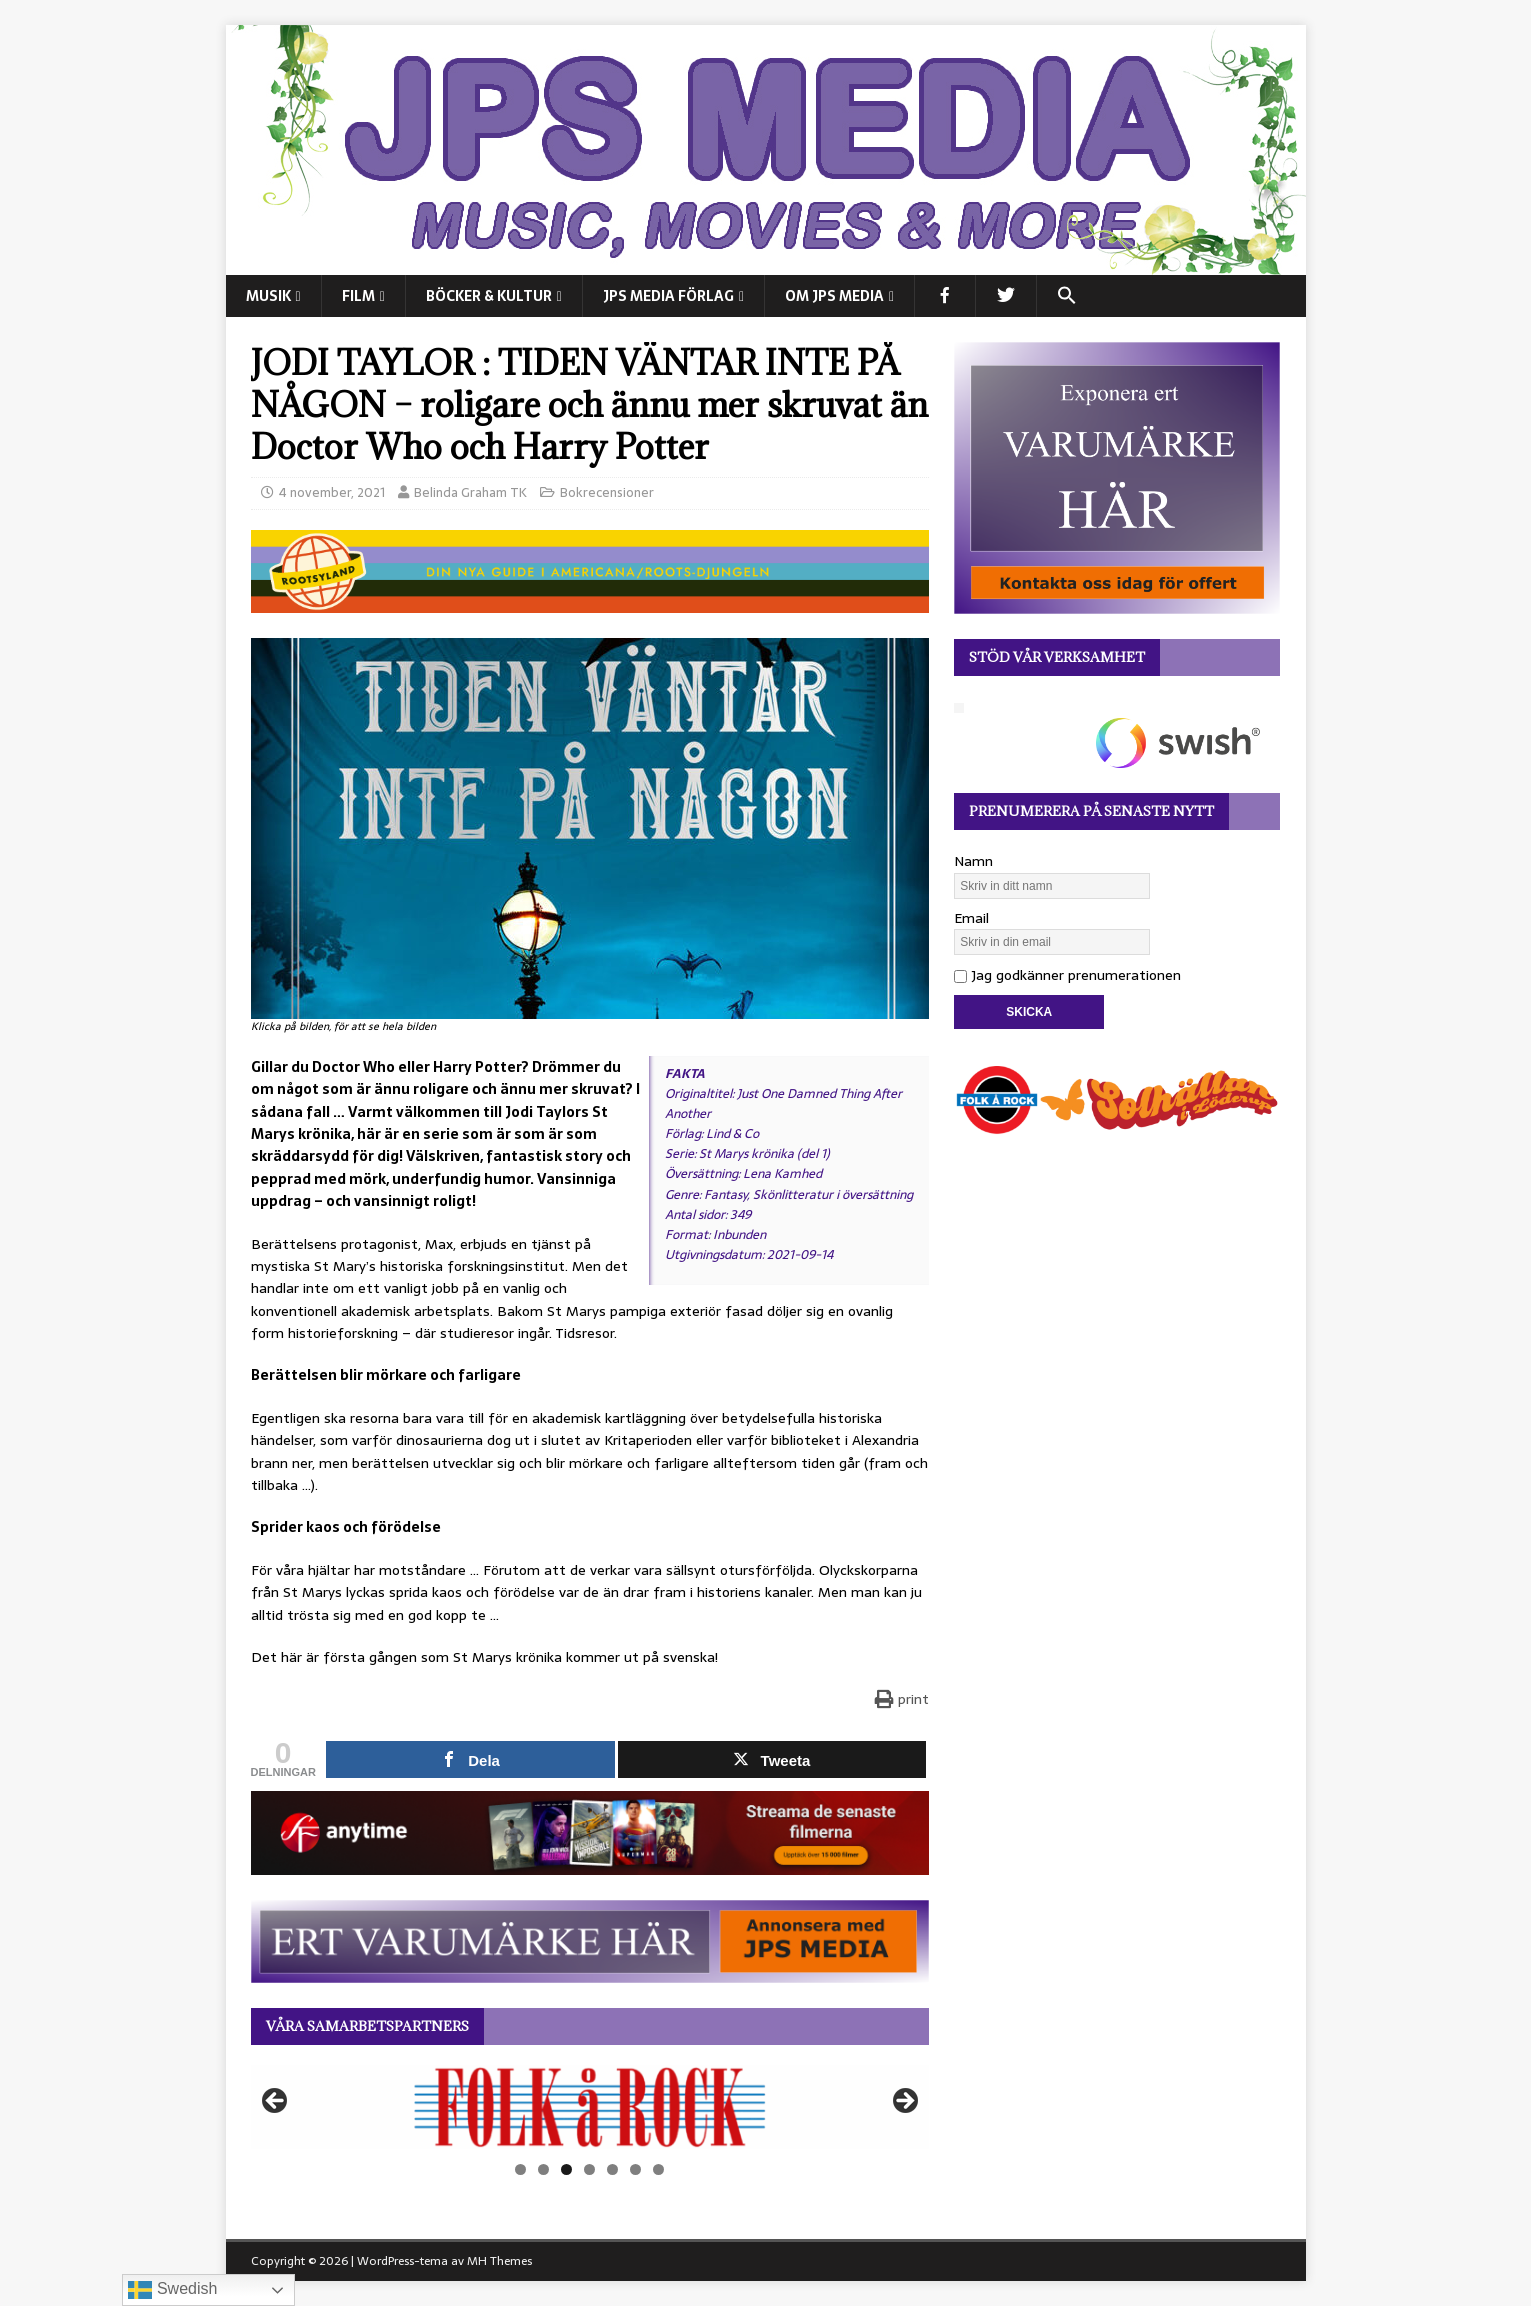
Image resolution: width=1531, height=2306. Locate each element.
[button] (1066, 296)
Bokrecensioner (607, 492)
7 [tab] (658, 2169)
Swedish (172, 2290)
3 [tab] (566, 2169)
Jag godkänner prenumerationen (1067, 975)
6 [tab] (635, 2169)
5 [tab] (612, 2169)
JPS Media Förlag (668, 296)
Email (971, 918)
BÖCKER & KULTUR (489, 296)
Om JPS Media (834, 296)
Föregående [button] (276, 2102)
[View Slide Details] (590, 2107)
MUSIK (268, 296)
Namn (973, 861)
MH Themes (499, 2261)
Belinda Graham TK (470, 492)
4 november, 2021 (332, 492)
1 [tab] (520, 2169)
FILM (358, 296)
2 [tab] (543, 2169)
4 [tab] (589, 2169)
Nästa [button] (904, 2102)
